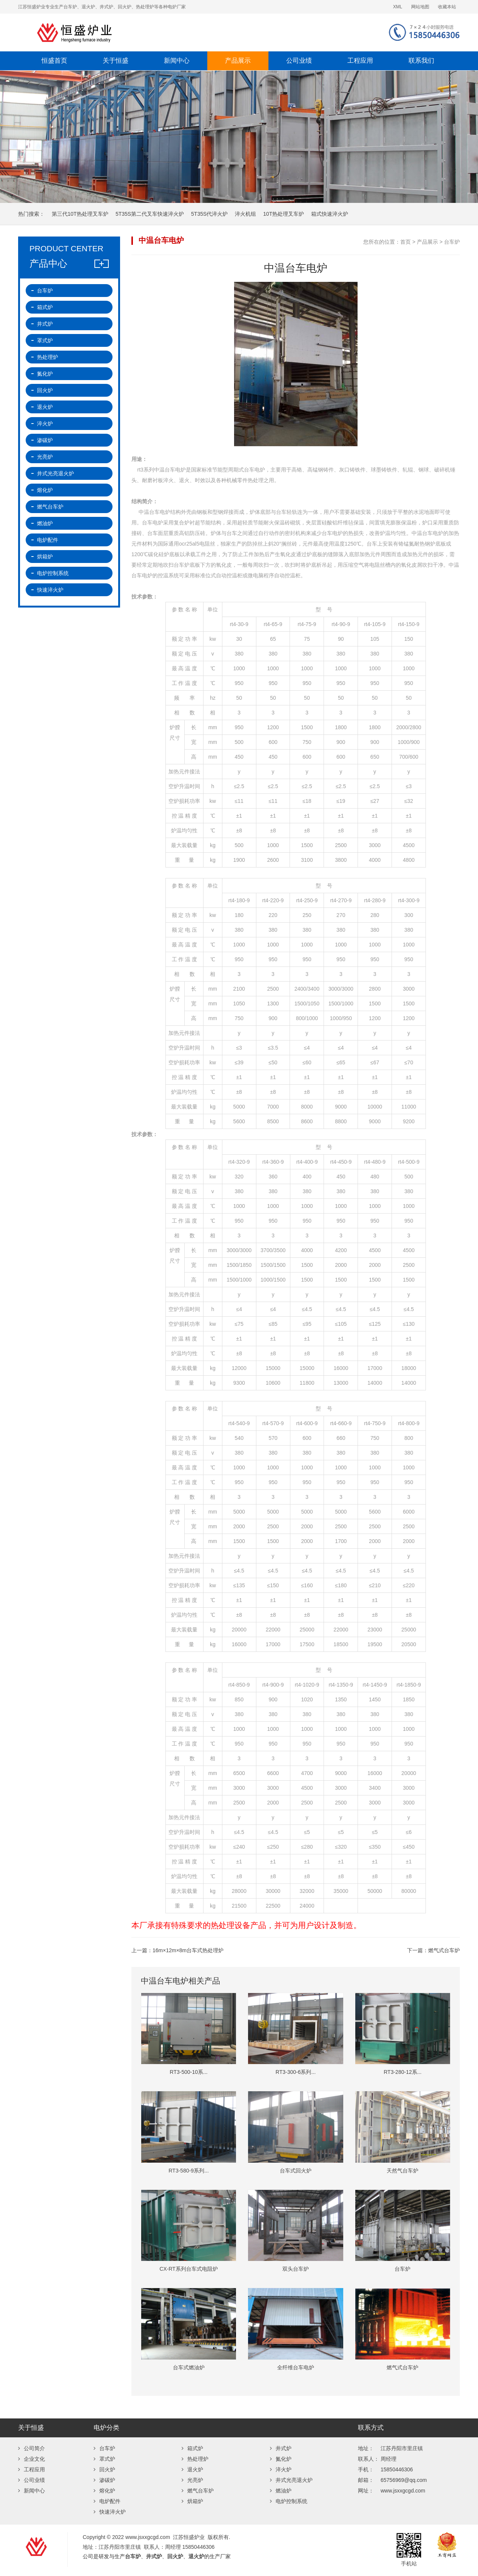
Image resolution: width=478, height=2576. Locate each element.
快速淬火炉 (50, 590)
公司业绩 (299, 60)
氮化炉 (45, 374)
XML (397, 6)
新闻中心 (177, 60)
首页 (405, 242)
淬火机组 (245, 214)
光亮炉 (45, 457)
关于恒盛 (115, 60)
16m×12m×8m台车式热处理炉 (188, 1950)
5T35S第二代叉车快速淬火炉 (150, 214)
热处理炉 (47, 357)
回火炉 (45, 390)
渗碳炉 (45, 440)
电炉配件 (47, 540)
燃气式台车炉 (444, 1950)
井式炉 (45, 324)
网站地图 (420, 6)
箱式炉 (45, 307)
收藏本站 (447, 6)
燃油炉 (45, 523)
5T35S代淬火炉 (209, 214)
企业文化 (31, 2459)
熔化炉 (45, 490)
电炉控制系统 (53, 573)
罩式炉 (45, 340)
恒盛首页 (54, 60)
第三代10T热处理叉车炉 (80, 214)
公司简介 (31, 2448)
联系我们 (421, 60)
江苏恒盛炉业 (150, 32)
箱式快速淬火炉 (329, 214)
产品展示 (238, 60)
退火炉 (45, 407)
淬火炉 (45, 424)
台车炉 (452, 242)
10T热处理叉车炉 (283, 214)
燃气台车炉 (50, 507)
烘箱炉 (45, 557)
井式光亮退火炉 (55, 473)
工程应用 (360, 60)
